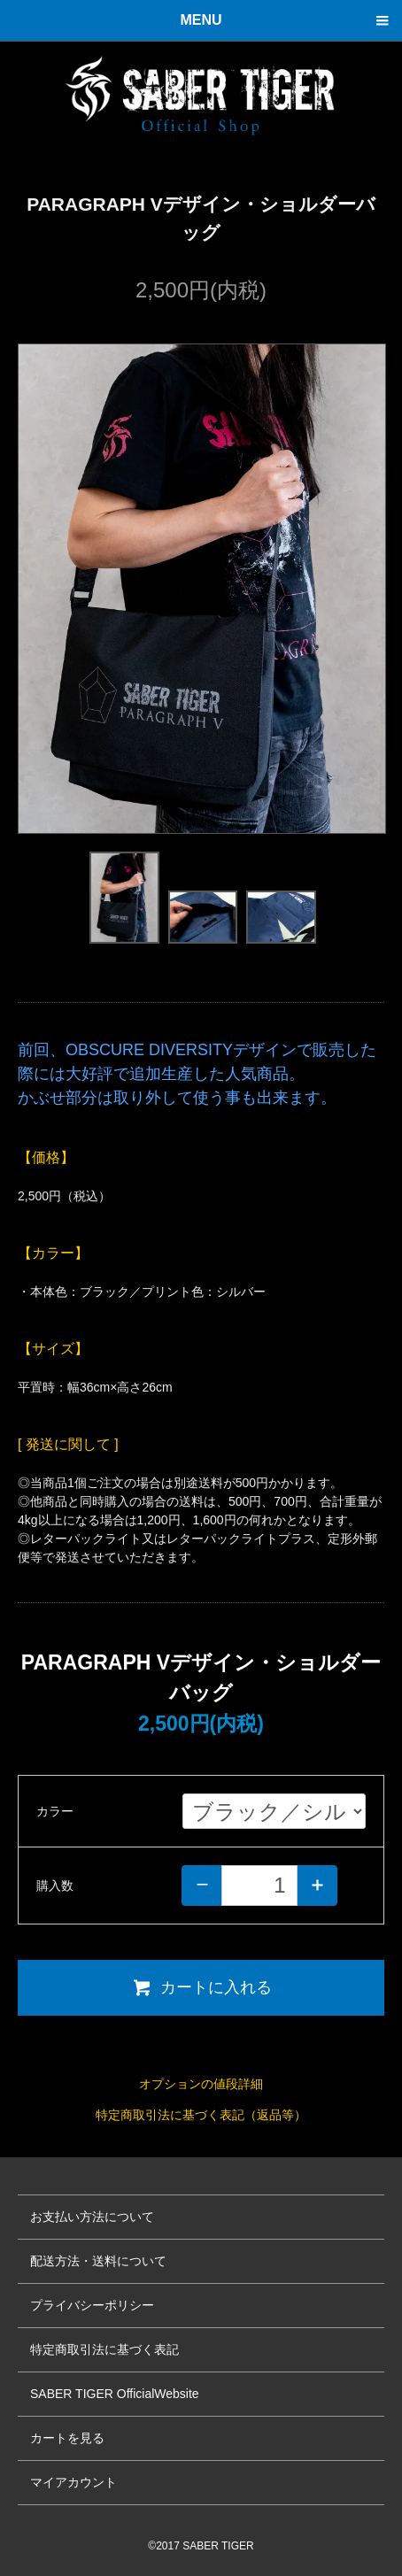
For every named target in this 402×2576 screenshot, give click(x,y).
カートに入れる (201, 1987)
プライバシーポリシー (92, 2305)
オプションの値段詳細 (201, 2084)
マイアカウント (73, 2482)
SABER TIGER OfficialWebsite (114, 2394)
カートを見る (67, 2438)
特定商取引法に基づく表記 (104, 2349)
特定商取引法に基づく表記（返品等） (201, 2115)
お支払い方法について (92, 2217)
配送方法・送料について (98, 2261)
